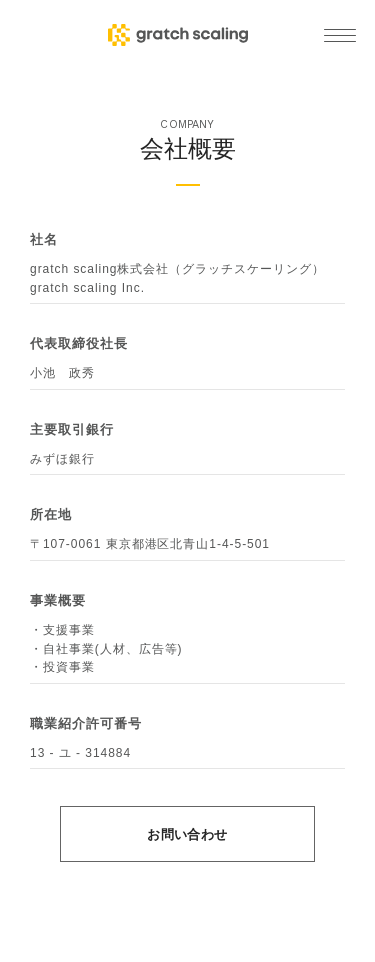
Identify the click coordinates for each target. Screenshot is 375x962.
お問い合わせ (187, 834)
